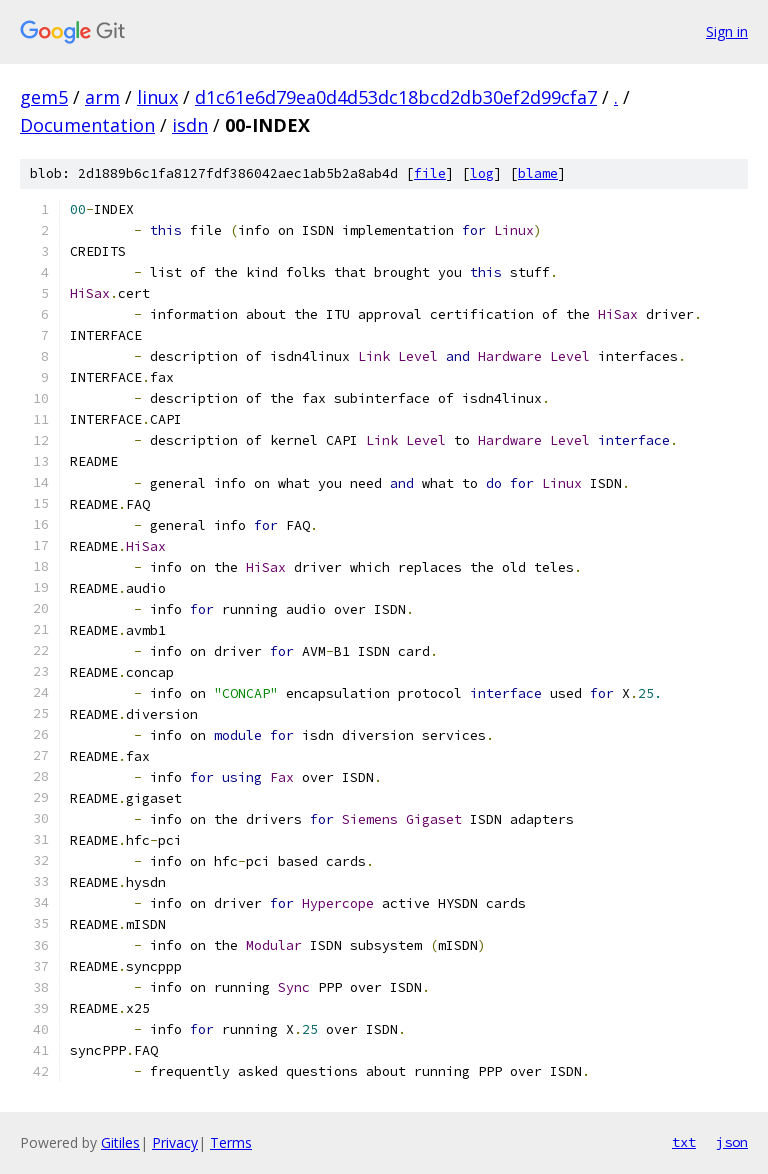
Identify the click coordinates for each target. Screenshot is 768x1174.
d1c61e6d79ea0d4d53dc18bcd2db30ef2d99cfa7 (396, 97)
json (732, 1142)
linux (157, 97)
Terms (231, 1142)
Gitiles (120, 1142)
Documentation (87, 125)
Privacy (175, 1142)
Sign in (727, 31)
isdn (190, 125)
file (430, 173)
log (482, 173)
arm (102, 97)
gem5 (44, 97)
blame (538, 173)
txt (684, 1142)
